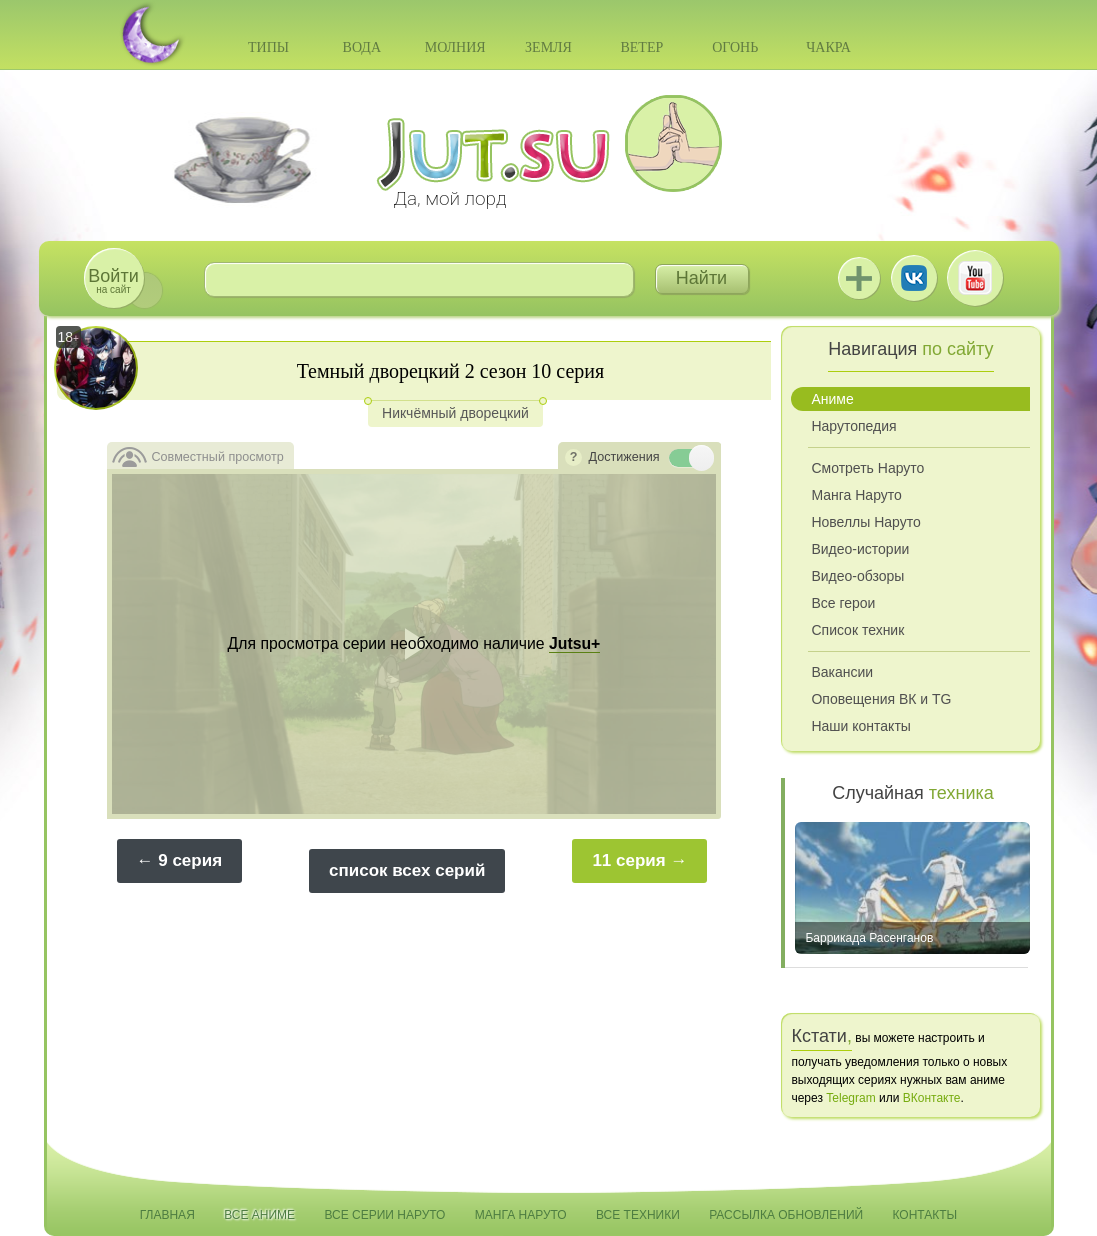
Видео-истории (860, 549)
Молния (455, 47)
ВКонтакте (914, 278)
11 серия (628, 860)
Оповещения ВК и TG (881, 699)
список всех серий (407, 870)
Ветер (641, 47)
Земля (548, 47)
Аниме (832, 399)
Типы (268, 47)
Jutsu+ (859, 278)
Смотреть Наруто (867, 468)
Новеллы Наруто (865, 522)
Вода (362, 47)
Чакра (828, 47)
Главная (167, 1215)
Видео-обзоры (857, 576)
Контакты (925, 1215)
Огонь (735, 47)
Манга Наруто (856, 495)
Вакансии (842, 672)
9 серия (190, 860)
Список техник (857, 630)
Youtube (975, 278)
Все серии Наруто (384, 1215)
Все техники (638, 1215)
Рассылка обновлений (786, 1215)
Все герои (843, 603)
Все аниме (259, 1215)
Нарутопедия (853, 426)
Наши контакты (860, 726)
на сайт (113, 280)
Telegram (850, 1098)
